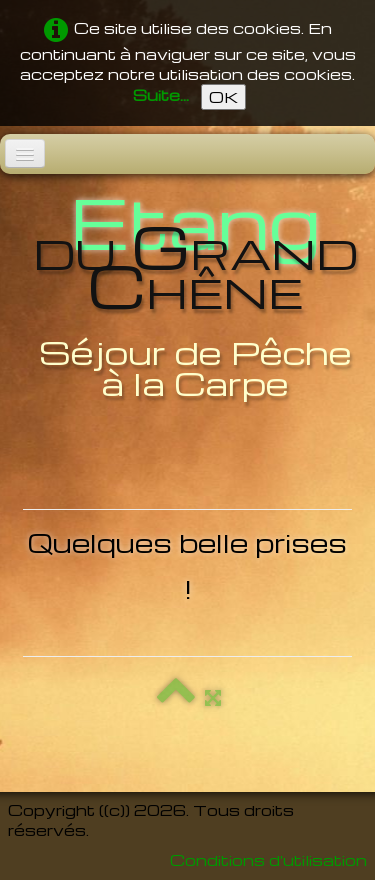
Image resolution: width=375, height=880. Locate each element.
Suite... (161, 95)
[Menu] (25, 153)
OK (223, 97)
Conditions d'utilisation (268, 860)
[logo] (187, 296)
